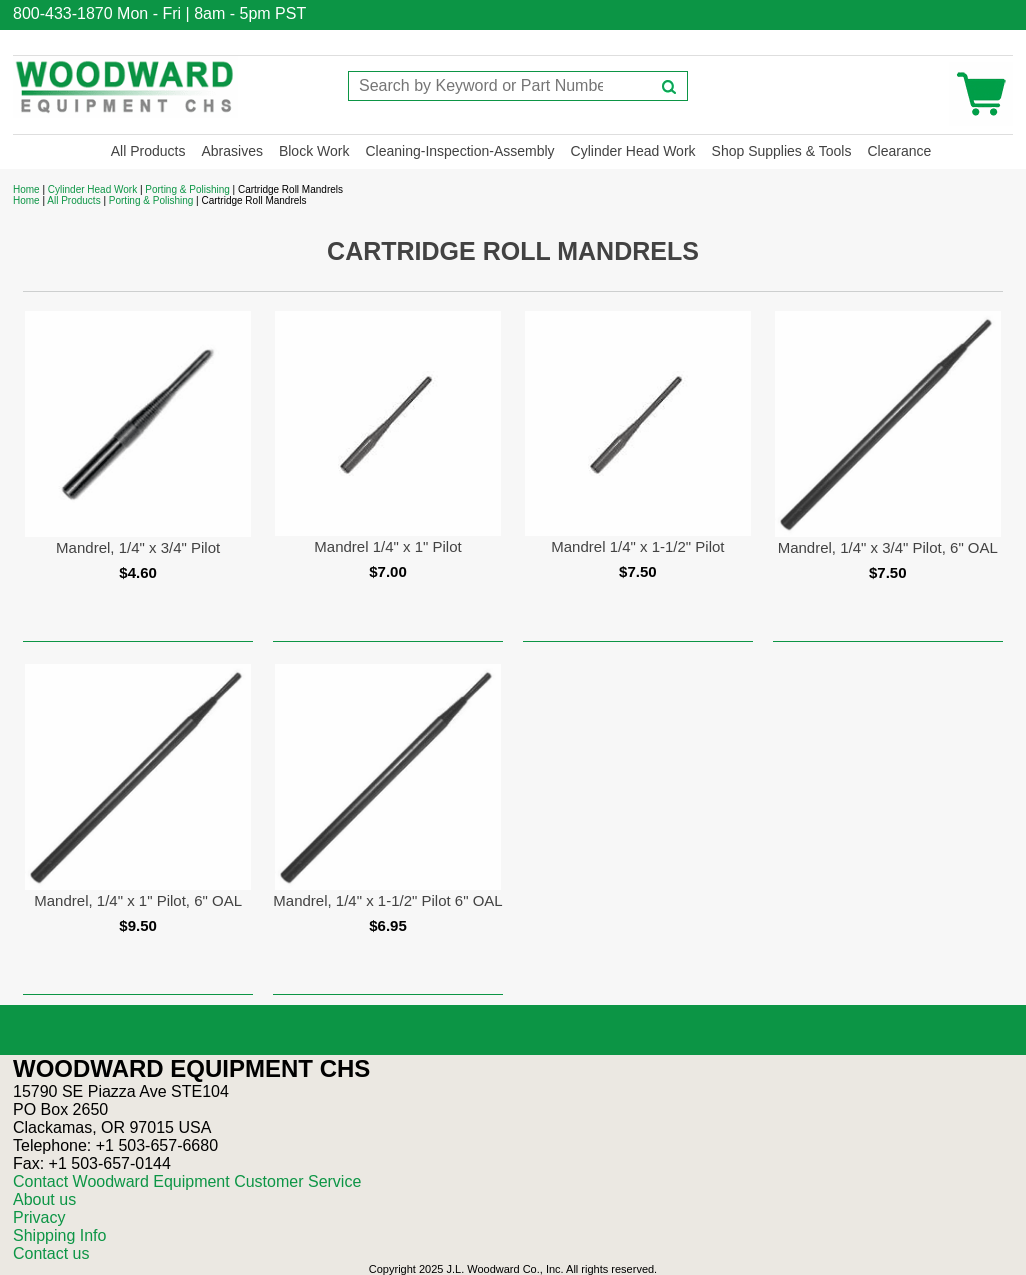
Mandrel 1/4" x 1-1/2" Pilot (637, 546)
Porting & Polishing (187, 189)
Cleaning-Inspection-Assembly (459, 151)
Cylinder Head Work (633, 151)
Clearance (899, 151)
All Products (148, 151)
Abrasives (231, 151)
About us (44, 1199)
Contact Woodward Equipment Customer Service (187, 1181)
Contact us (51, 1253)
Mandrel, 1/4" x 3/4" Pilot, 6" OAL (888, 547)
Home (26, 189)
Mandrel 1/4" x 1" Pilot (387, 546)
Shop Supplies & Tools (782, 151)
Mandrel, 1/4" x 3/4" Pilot (138, 547)
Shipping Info (59, 1235)
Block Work (314, 151)
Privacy (39, 1217)
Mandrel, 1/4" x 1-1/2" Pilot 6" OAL (387, 900)
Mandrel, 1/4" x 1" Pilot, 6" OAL (138, 900)
